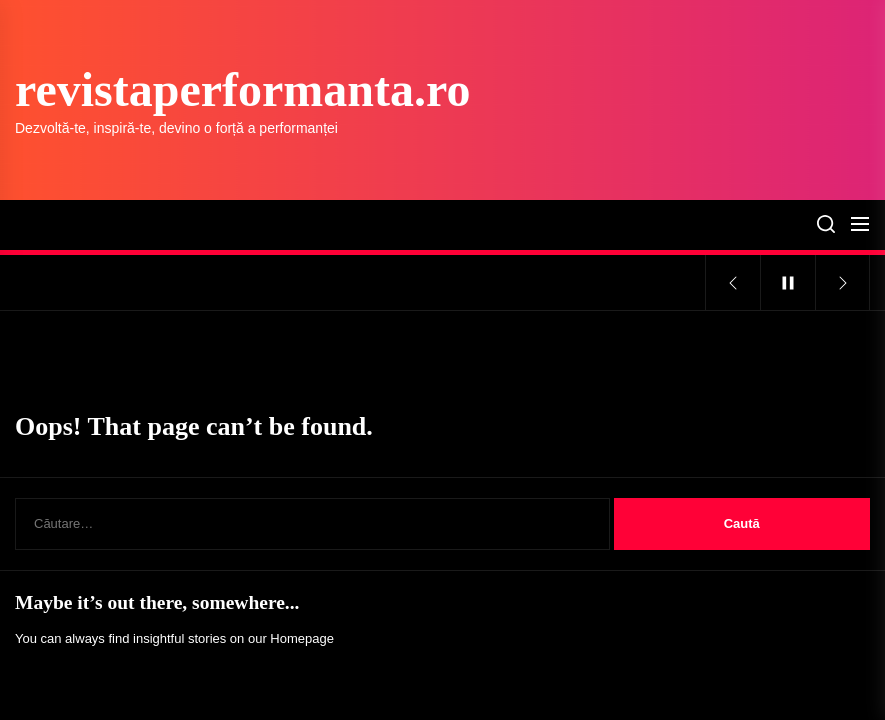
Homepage (302, 638)
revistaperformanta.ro (242, 89)
